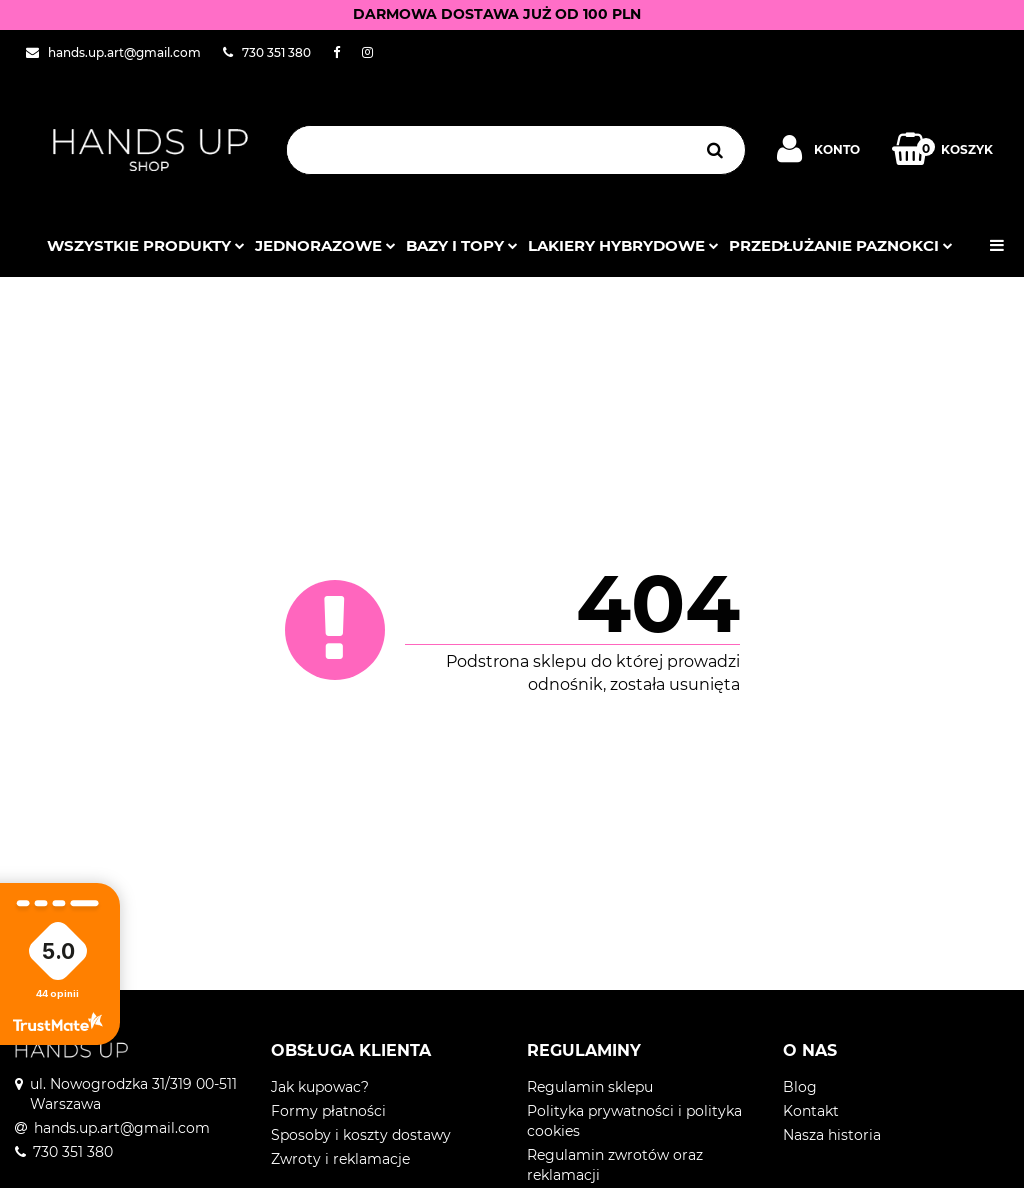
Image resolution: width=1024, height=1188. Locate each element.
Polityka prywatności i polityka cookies (634, 1121)
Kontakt (811, 1111)
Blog (800, 1087)
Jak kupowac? (320, 1087)
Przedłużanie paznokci (841, 245)
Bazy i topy (462, 245)
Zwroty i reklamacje (340, 1159)
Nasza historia (832, 1135)
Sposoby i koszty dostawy (361, 1135)
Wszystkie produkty (146, 245)
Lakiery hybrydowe (623, 245)
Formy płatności (328, 1111)
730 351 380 (73, 1152)
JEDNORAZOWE (325, 245)
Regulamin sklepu (590, 1087)
